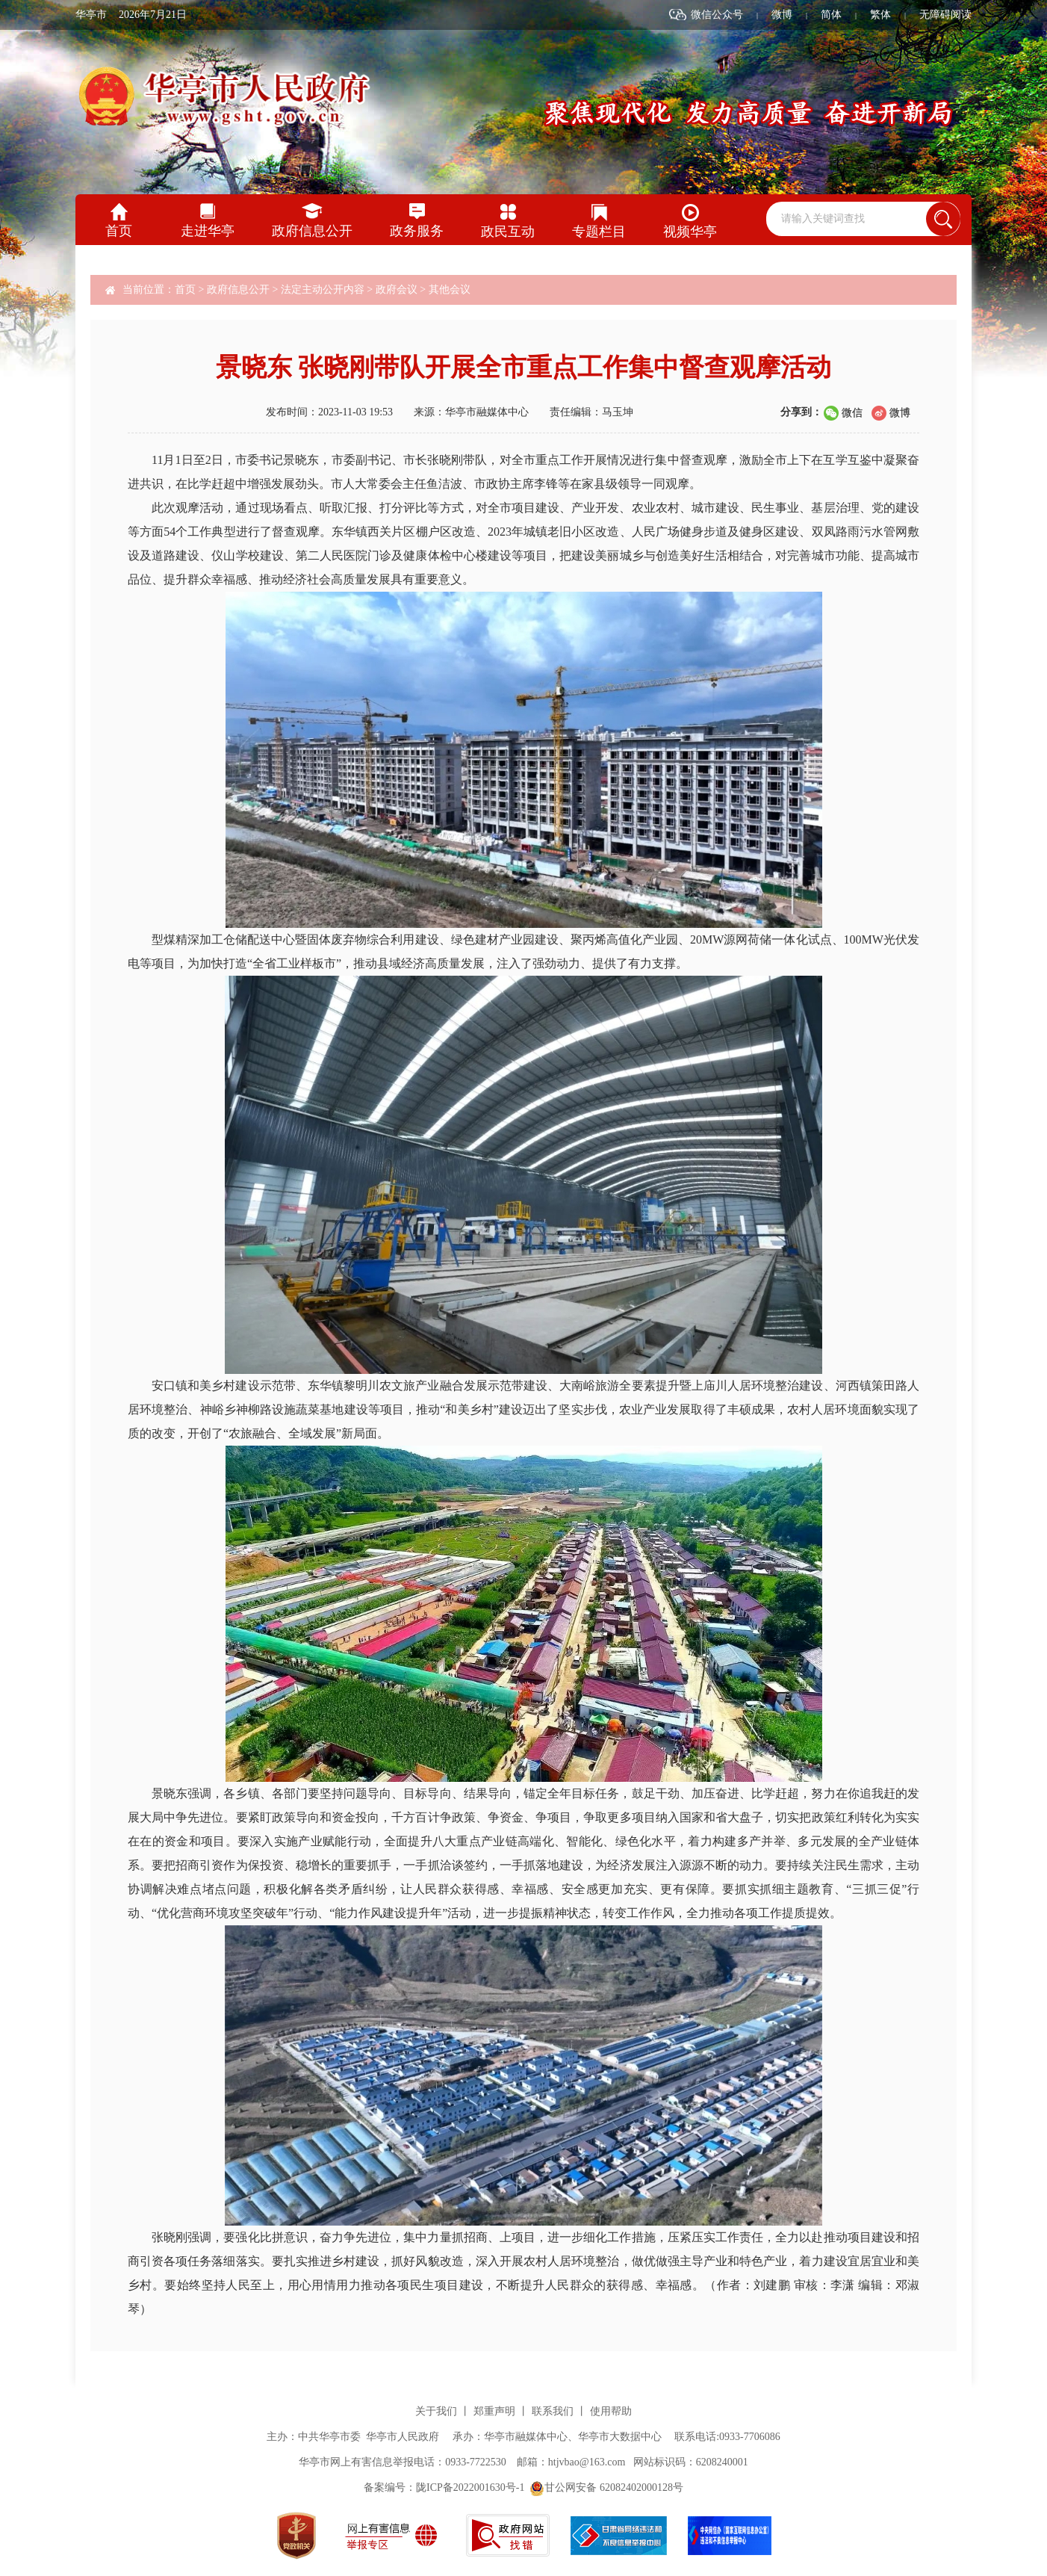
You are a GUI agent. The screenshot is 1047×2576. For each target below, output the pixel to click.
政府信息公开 (312, 230)
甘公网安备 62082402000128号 (606, 2487)
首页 (118, 230)
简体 (831, 14)
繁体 (880, 14)
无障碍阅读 (945, 14)
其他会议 (449, 289)
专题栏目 (599, 231)
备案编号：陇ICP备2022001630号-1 (444, 2487)
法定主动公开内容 (322, 289)
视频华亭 (690, 231)
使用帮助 (611, 2411)
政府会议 (396, 289)
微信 (852, 412)
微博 (781, 14)
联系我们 (553, 2411)
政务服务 (417, 230)
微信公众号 (717, 14)
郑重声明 (494, 2411)
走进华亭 (207, 230)
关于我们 (436, 2411)
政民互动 (508, 231)
